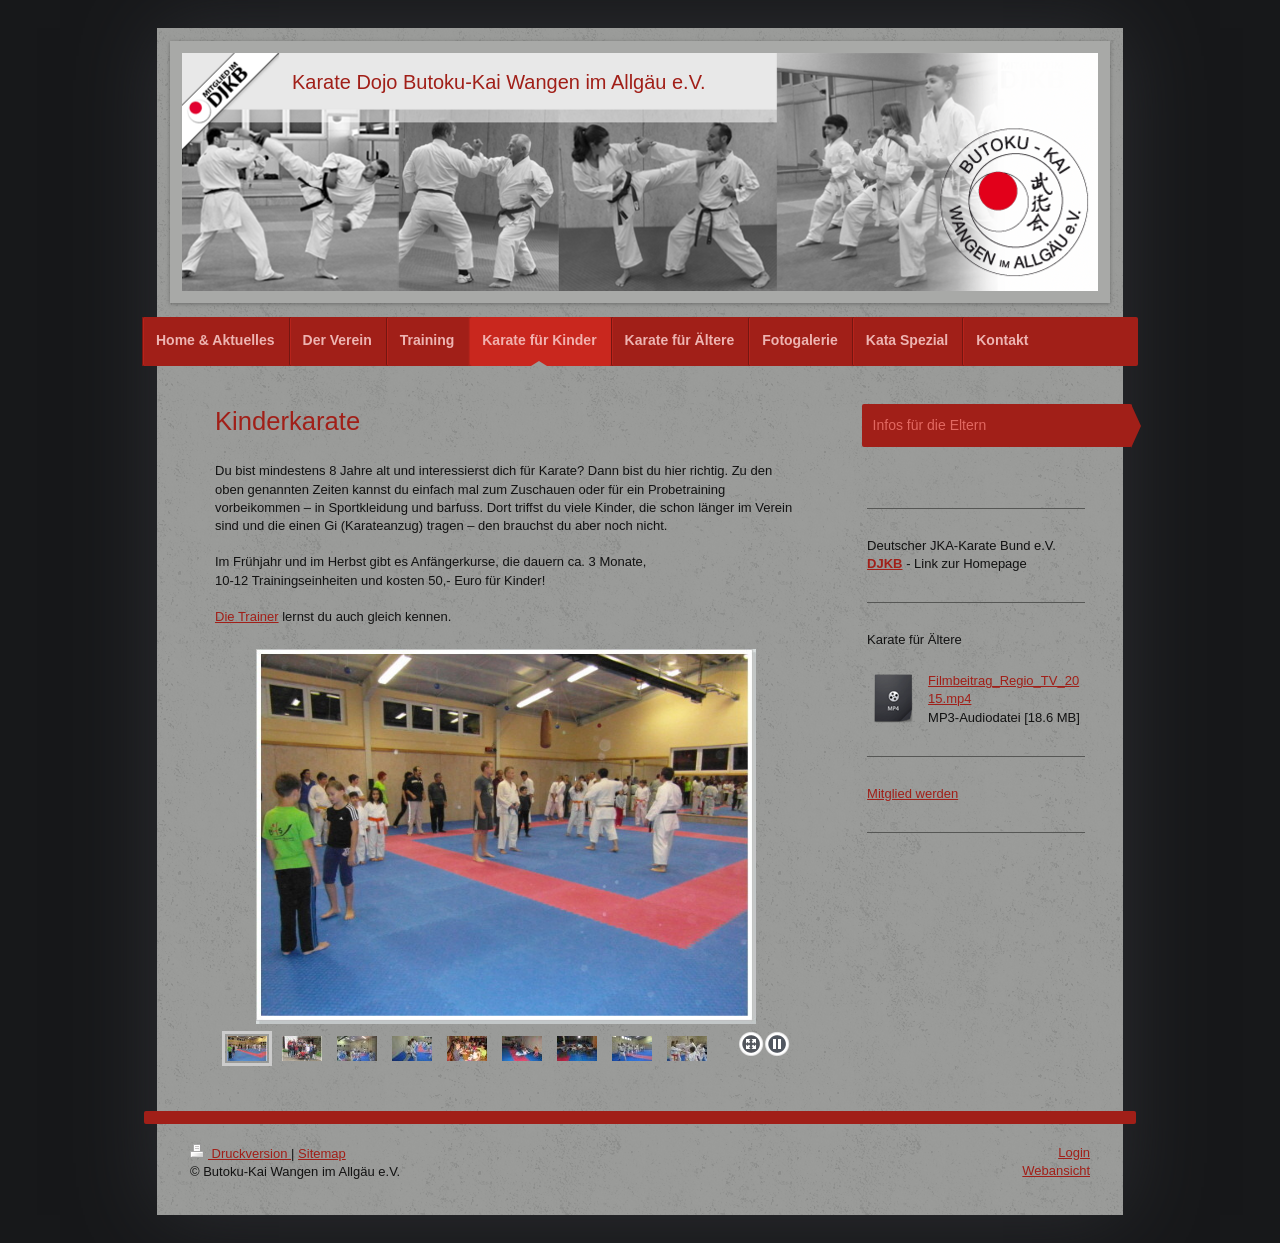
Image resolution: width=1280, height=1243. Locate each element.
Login (1074, 1152)
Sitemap (322, 1153)
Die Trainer (247, 616)
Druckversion (240, 1153)
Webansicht (1056, 1170)
